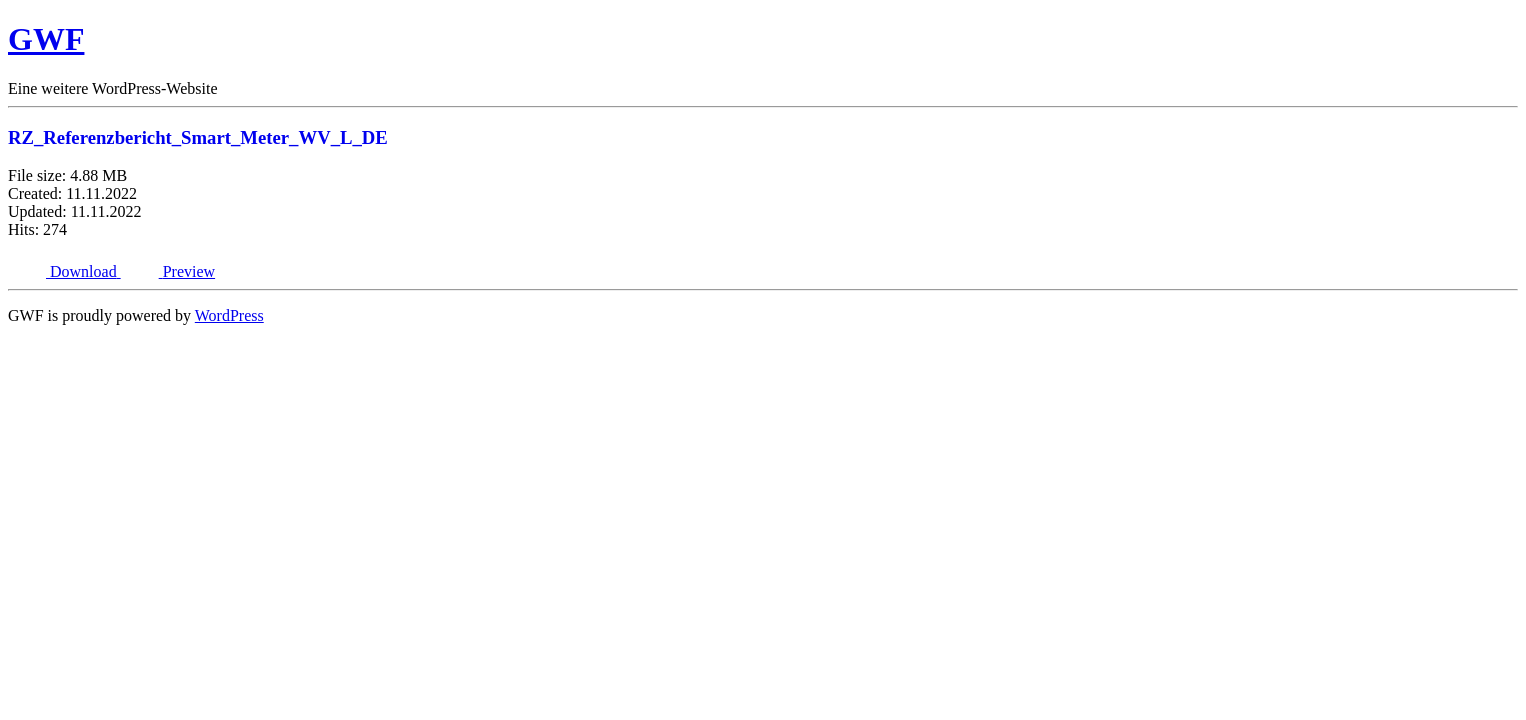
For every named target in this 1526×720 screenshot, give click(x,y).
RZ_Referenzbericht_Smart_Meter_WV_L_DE (198, 137)
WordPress (229, 315)
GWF (46, 39)
